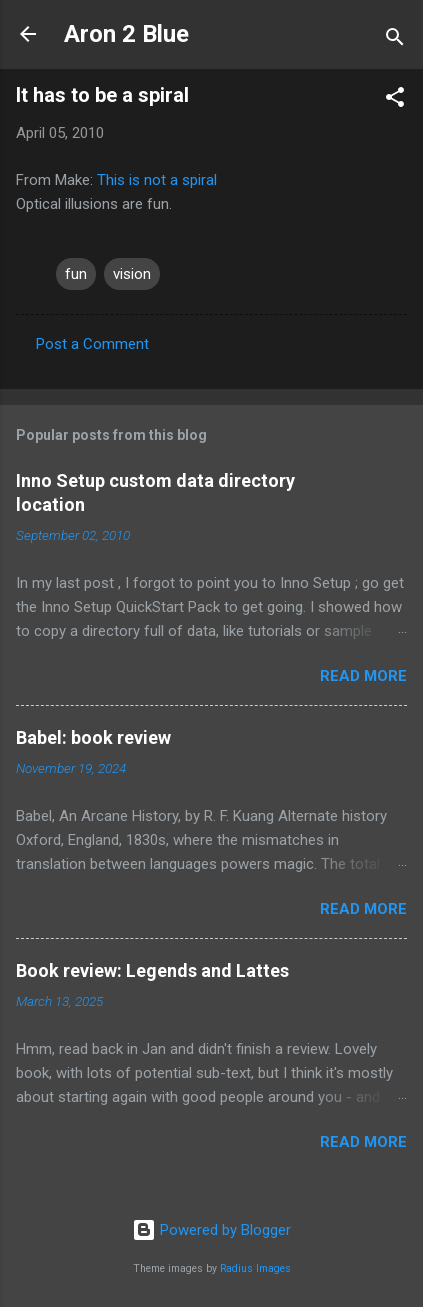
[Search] (395, 40)
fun (76, 274)
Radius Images (255, 1268)
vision (132, 274)
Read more (363, 676)
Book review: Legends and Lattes (152, 970)
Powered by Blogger (211, 1230)
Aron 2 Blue (126, 34)
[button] (395, 100)
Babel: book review (93, 737)
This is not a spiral (157, 180)
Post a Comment (92, 344)
